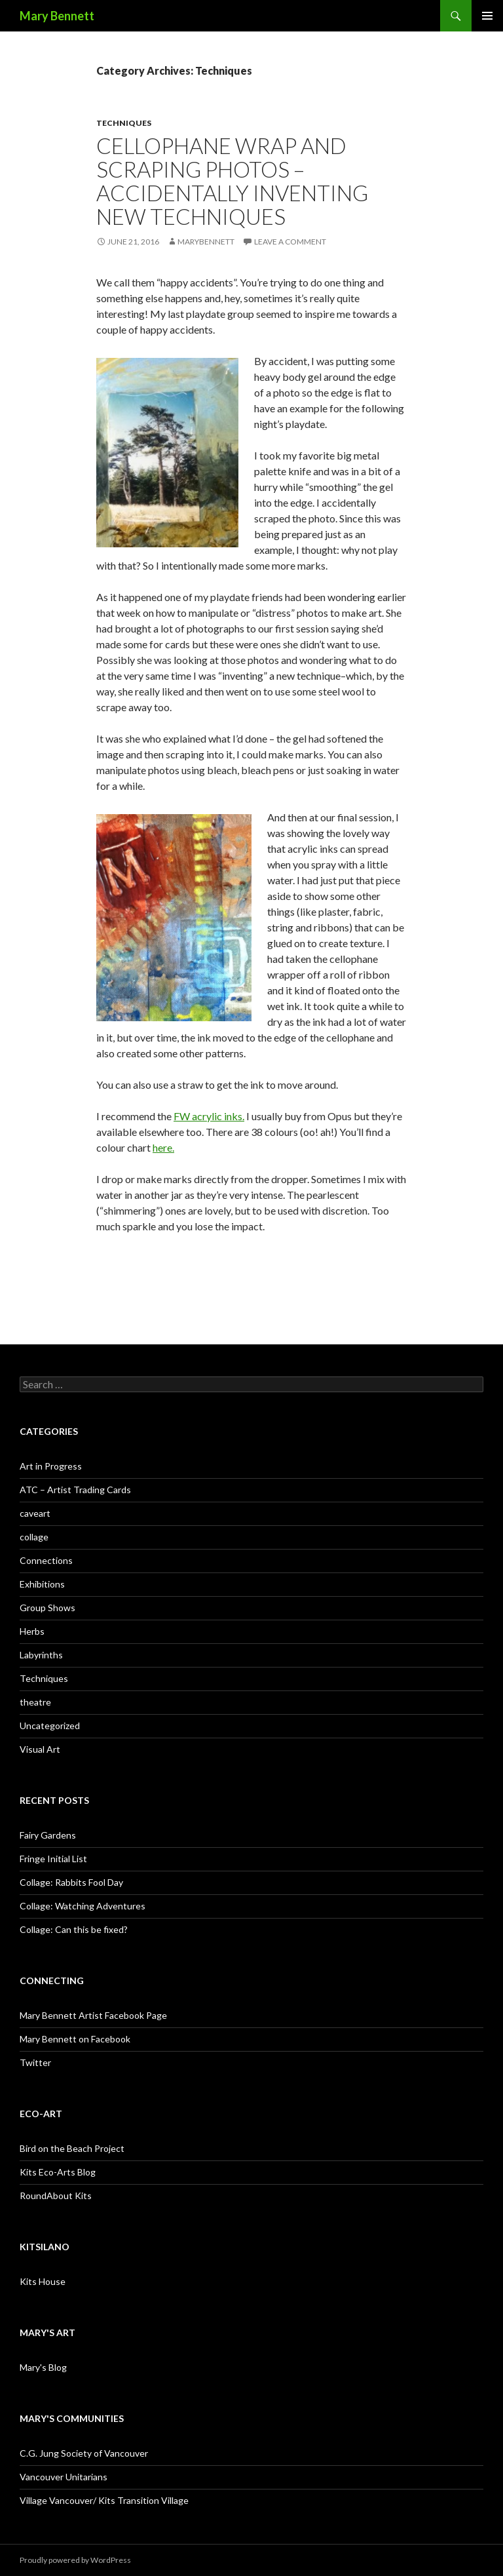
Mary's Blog (43, 2367)
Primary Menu (487, 15)
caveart (35, 1513)
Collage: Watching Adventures (82, 1905)
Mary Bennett (57, 16)
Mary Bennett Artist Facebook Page (93, 2015)
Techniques (123, 123)
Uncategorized (50, 1725)
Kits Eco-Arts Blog (58, 2171)
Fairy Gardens (48, 1835)
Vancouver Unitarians (63, 2476)
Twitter (35, 2062)
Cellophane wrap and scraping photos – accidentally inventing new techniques (232, 180)
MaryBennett (205, 241)
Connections (46, 1560)
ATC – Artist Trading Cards (75, 1489)
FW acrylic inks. (209, 1116)
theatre (35, 1702)
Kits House (42, 2281)
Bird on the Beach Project (72, 2148)
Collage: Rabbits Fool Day (71, 1882)
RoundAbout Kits (56, 2195)
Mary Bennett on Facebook (75, 2038)
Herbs (32, 1631)
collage (34, 1536)
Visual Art (40, 1749)
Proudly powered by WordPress (75, 2560)
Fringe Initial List (53, 1858)
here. (163, 1147)
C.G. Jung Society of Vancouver (84, 2453)
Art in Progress (51, 1466)
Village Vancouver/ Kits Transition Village (104, 2500)
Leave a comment (290, 241)
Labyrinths (41, 1654)
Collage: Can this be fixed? (74, 1929)
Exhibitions (42, 1584)
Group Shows (47, 1607)
